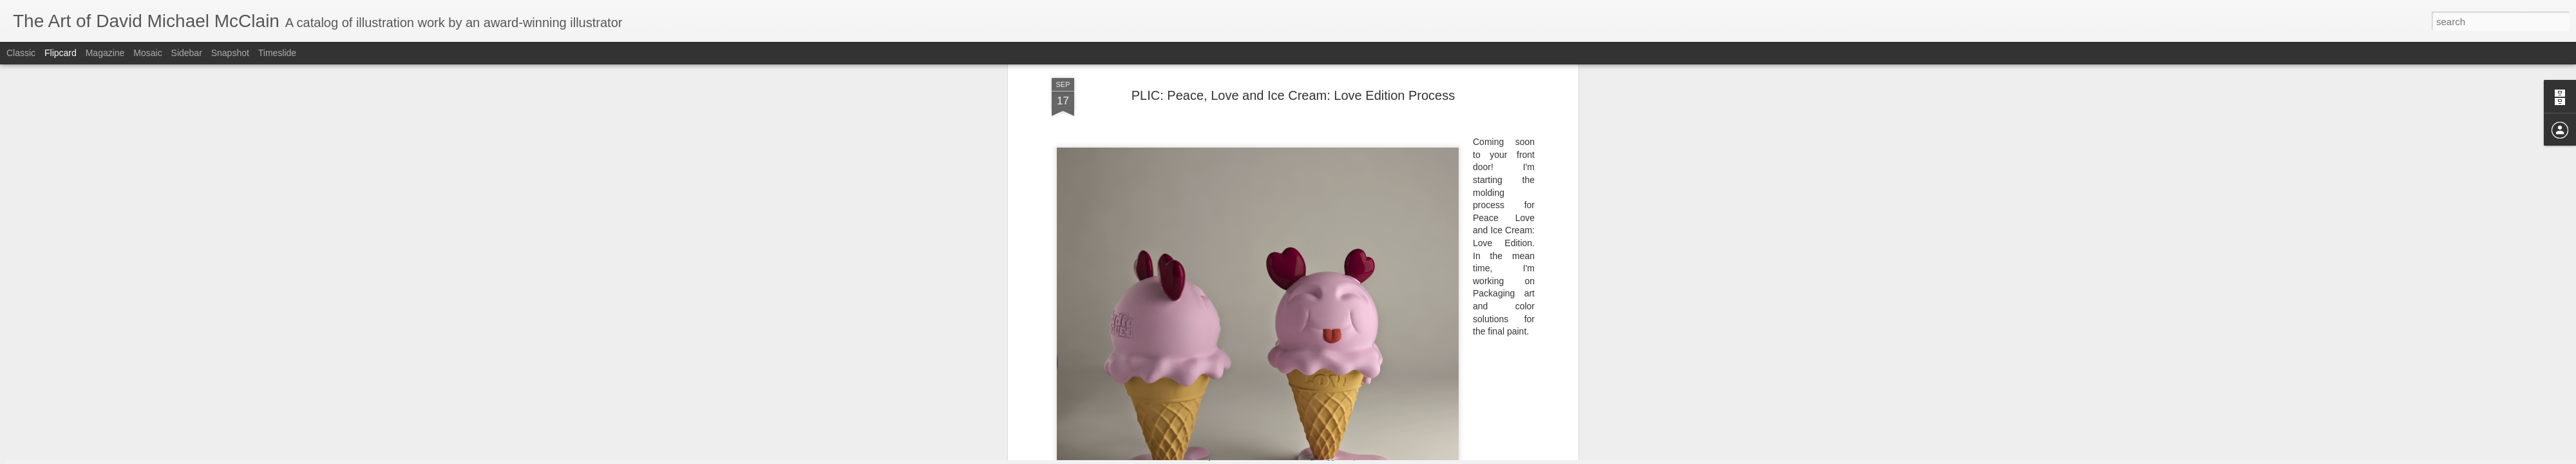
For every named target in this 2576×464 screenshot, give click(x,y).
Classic (20, 53)
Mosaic (147, 53)
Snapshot (230, 53)
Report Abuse (1366, 457)
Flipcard (60, 53)
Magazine (105, 53)
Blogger (1328, 457)
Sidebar (186, 53)
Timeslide (277, 53)
